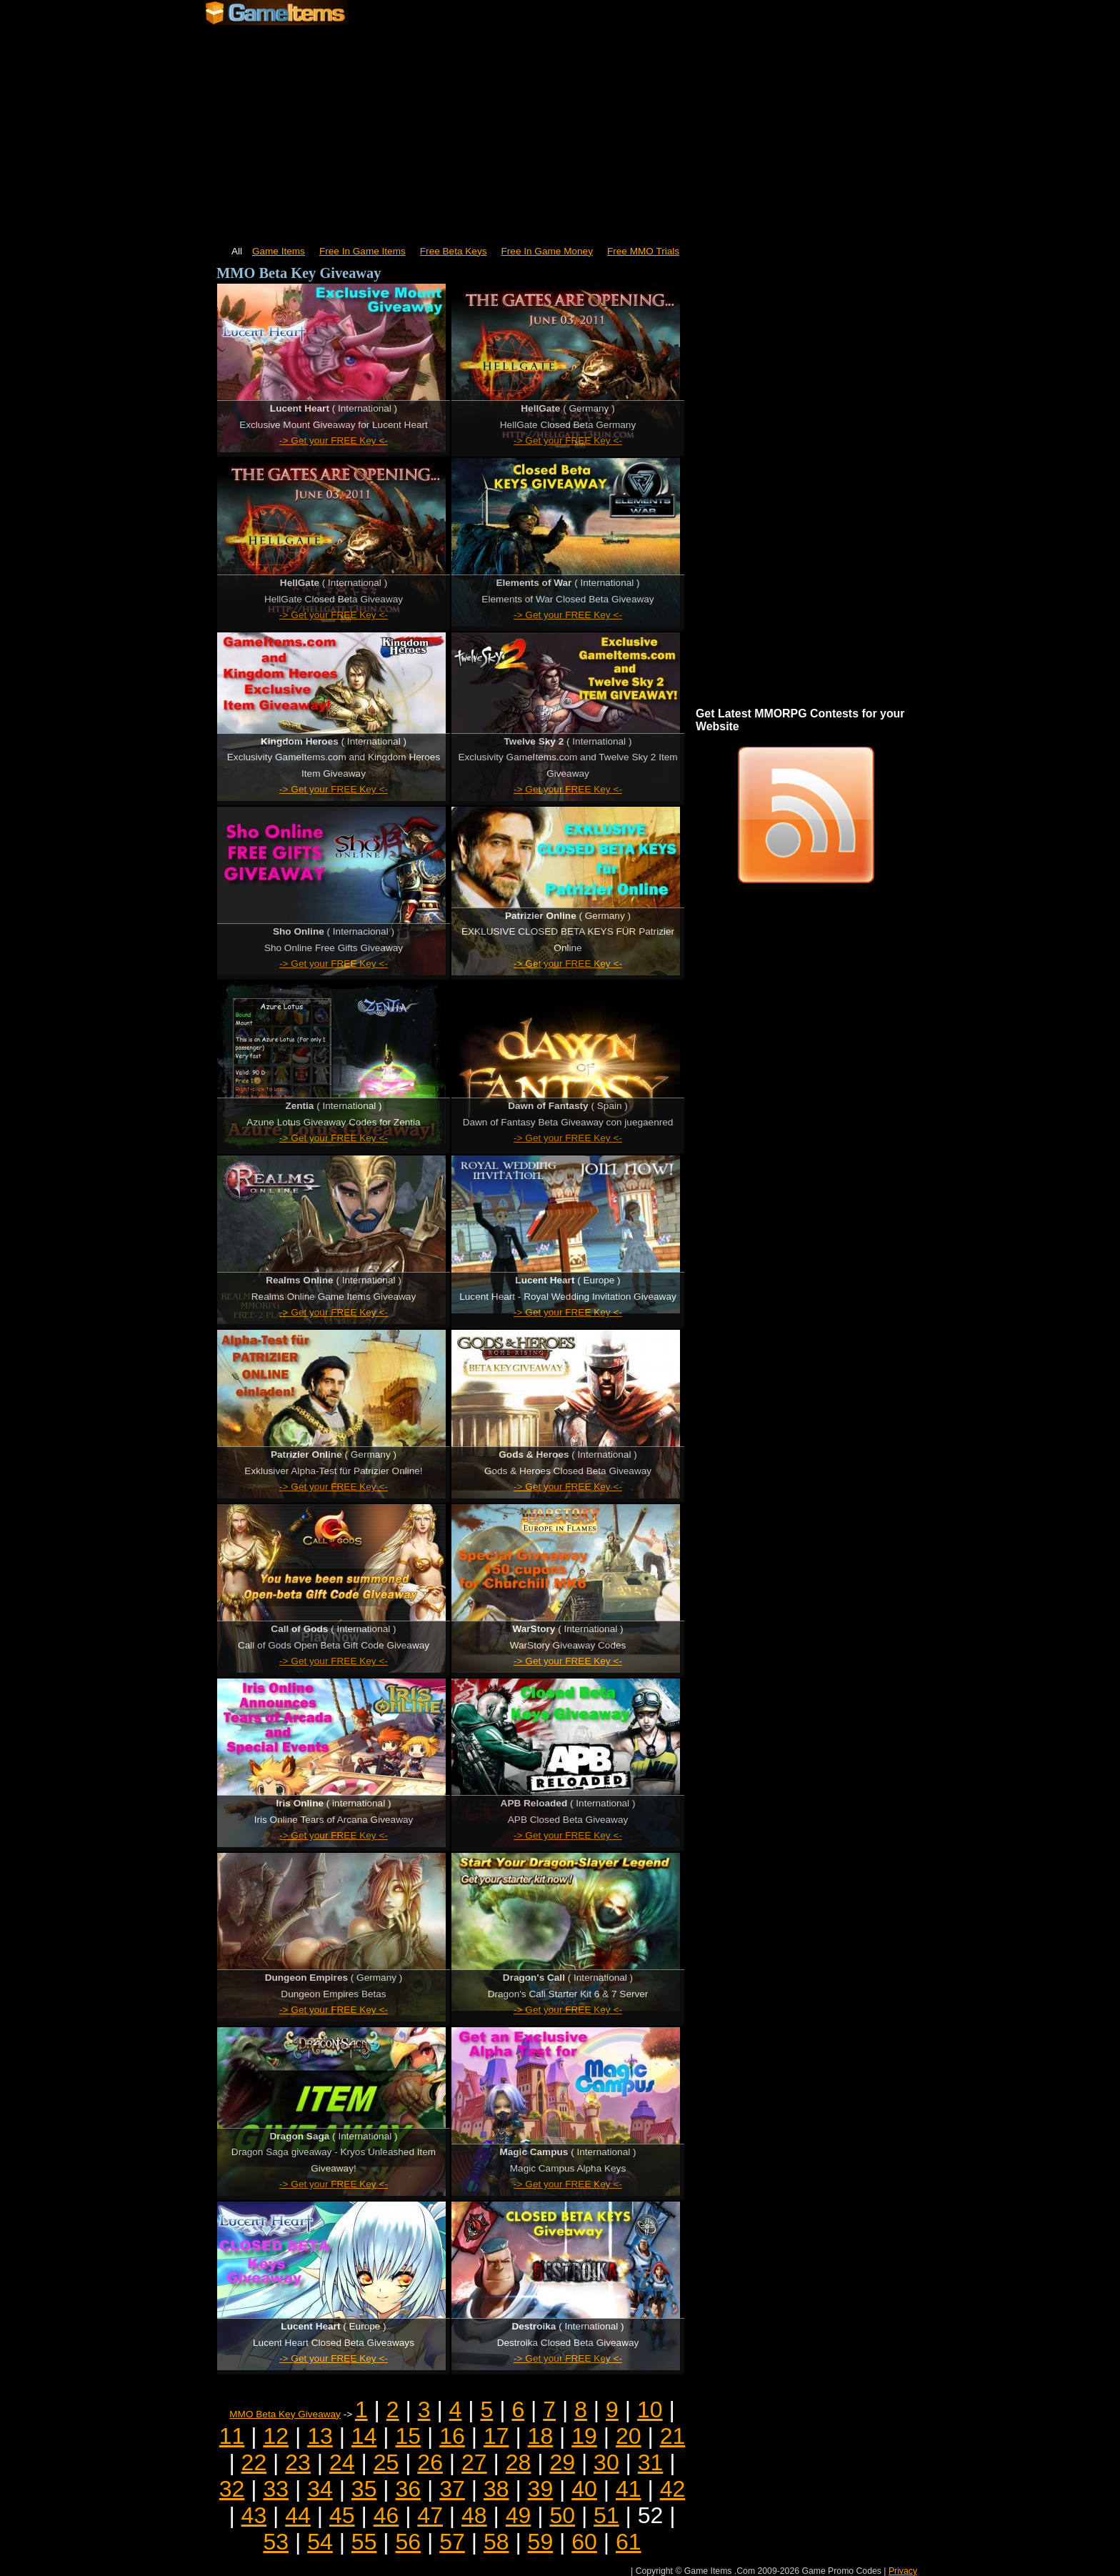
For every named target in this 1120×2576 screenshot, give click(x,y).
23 (298, 2462)
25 (386, 2462)
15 (408, 2436)
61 (628, 2542)
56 (408, 2542)
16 (452, 2436)
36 (408, 2489)
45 (342, 2515)
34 (320, 2489)
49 (518, 2515)
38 (496, 2489)
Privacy (903, 2571)
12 (276, 2436)
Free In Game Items (362, 251)
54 (320, 2542)
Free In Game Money (547, 251)
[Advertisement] (560, 129)
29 (562, 2462)
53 (276, 2542)
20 (628, 2436)
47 (430, 2515)
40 (584, 2489)
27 (474, 2462)
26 (430, 2462)
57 (452, 2542)
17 (496, 2436)
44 (298, 2515)
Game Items (278, 251)
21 (673, 2436)
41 (628, 2489)
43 (254, 2515)
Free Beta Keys (453, 251)
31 (651, 2462)
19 (584, 2436)
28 (518, 2462)
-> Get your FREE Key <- (333, 440)
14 (364, 2436)
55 (364, 2542)
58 (496, 2542)
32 (232, 2489)
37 (452, 2489)
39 (541, 2489)
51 (606, 2515)
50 (562, 2515)
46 (386, 2515)
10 (650, 2409)
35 (364, 2489)
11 (232, 2436)
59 (541, 2542)
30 (606, 2462)
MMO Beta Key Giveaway (285, 2414)
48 (474, 2515)
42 (673, 2489)
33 (276, 2489)
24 (342, 2462)
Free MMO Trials (643, 251)
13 (320, 2436)
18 (541, 2436)
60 (584, 2542)
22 (254, 2462)
